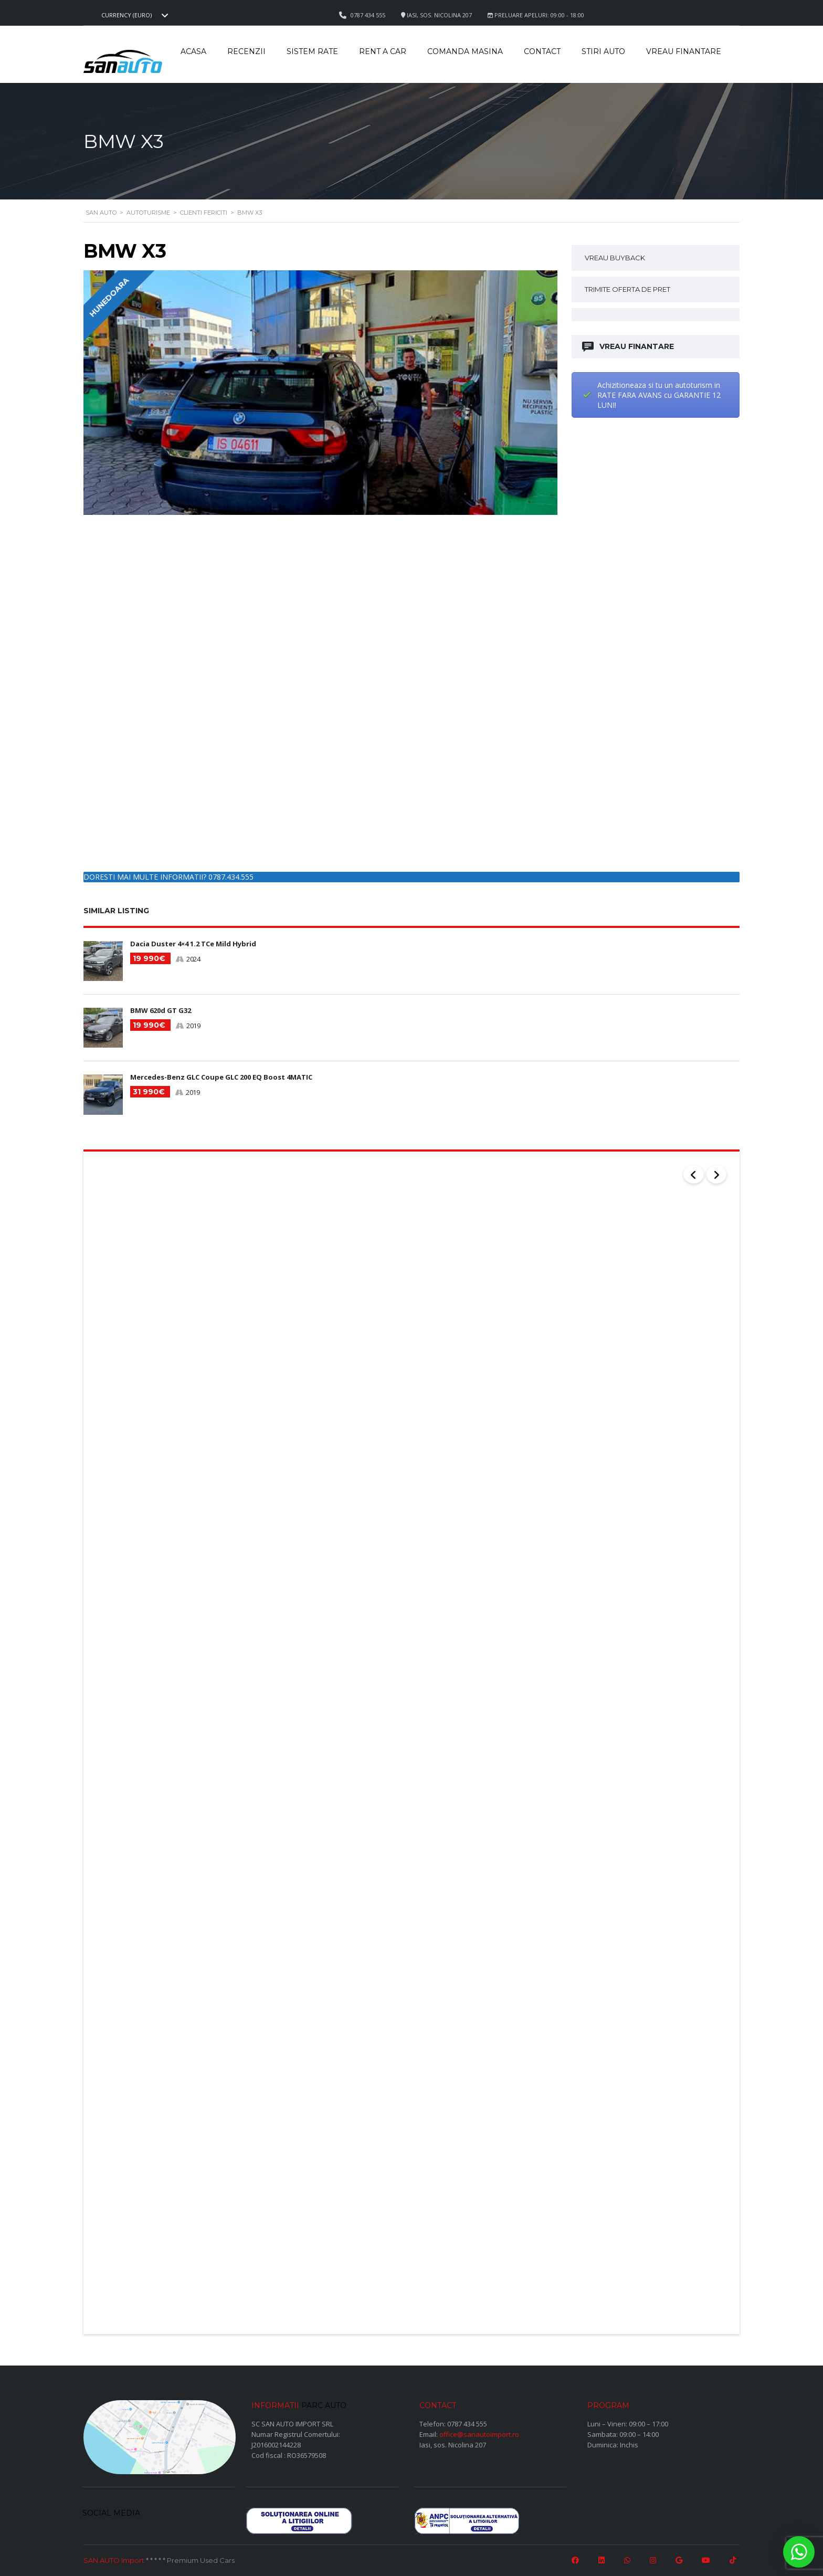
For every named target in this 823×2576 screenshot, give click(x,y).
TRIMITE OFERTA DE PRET (627, 289)
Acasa (193, 51)
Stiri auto (603, 51)
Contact (542, 51)
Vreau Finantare (683, 51)
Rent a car (382, 51)
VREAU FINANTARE (629, 347)
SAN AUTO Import (113, 2556)
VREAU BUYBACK (615, 258)
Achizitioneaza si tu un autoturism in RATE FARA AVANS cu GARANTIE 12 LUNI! (659, 395)
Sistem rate (312, 51)
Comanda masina (465, 51)
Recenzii (246, 51)
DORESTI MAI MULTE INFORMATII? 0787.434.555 (168, 877)
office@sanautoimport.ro (479, 2431)
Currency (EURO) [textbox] (126, 15)
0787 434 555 (467, 2420)
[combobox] (133, 15)
